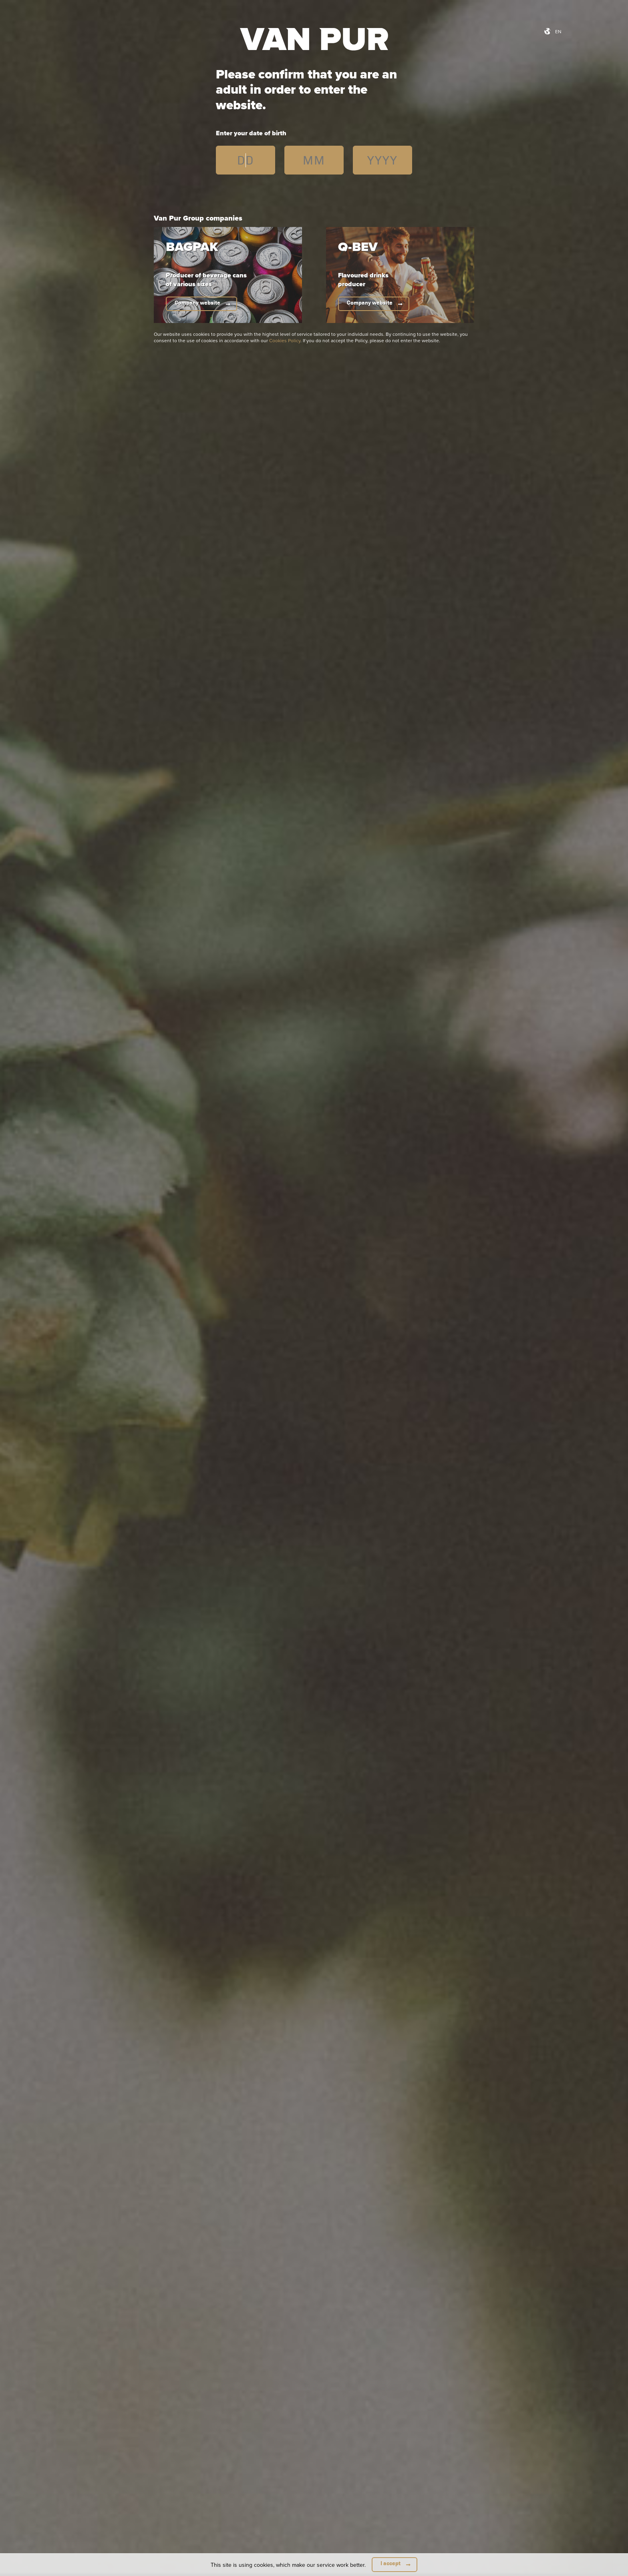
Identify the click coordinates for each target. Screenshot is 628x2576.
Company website (197, 302)
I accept (390, 2563)
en (558, 31)
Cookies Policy (284, 340)
